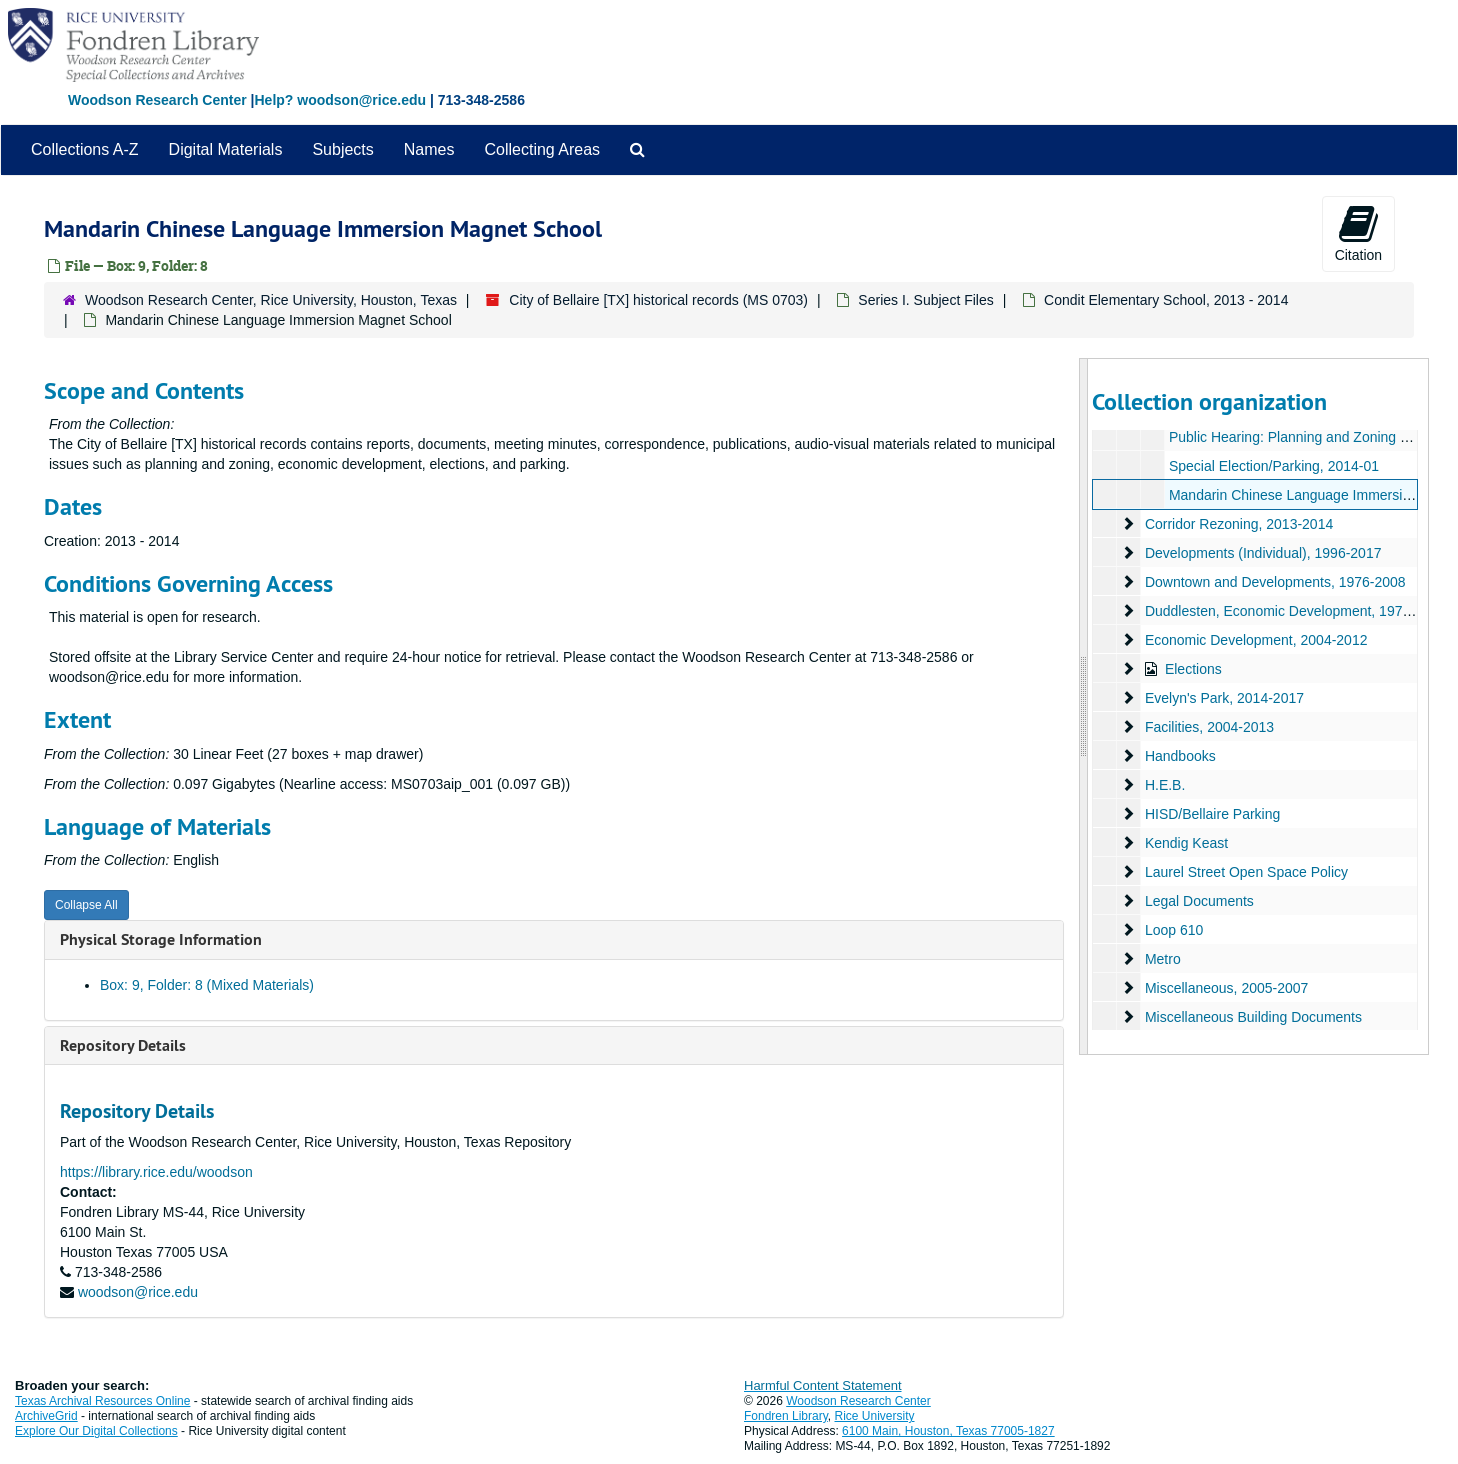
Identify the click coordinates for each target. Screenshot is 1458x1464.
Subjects (342, 149)
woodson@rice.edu (138, 1292)
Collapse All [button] (86, 905)
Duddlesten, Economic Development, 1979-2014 (1295, 611)
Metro (1163, 959)
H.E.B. (1165, 785)
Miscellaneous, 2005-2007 (1226, 988)
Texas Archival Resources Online (102, 1401)
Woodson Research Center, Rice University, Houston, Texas (271, 300)
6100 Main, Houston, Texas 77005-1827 (948, 1431)
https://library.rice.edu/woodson (156, 1172)
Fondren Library (786, 1416)
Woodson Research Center (157, 100)
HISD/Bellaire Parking (1212, 814)
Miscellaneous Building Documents (1253, 1017)
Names (429, 149)
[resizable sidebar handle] (1084, 706)
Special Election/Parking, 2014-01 (1274, 466)
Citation (1358, 233)
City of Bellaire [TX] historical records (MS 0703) (658, 300)
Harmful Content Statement (823, 1385)
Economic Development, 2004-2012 (1256, 640)
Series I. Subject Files (925, 300)
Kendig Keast (1186, 843)
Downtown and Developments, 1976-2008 (1275, 582)
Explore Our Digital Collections (96, 1431)
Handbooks (1180, 756)
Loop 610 (1174, 930)
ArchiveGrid (46, 1416)
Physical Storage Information (161, 939)
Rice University (875, 1416)
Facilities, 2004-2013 (1209, 727)
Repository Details (123, 1045)
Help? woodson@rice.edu (340, 100)
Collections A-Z (85, 149)
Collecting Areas (542, 149)
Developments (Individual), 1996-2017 (1263, 553)
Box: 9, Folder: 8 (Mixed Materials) (207, 985)
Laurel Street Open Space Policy (1246, 872)
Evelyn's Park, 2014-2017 (1224, 698)
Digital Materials (226, 149)
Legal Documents (1199, 901)
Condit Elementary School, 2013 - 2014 (1166, 300)
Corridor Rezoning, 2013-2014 (1239, 524)
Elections (1193, 669)
